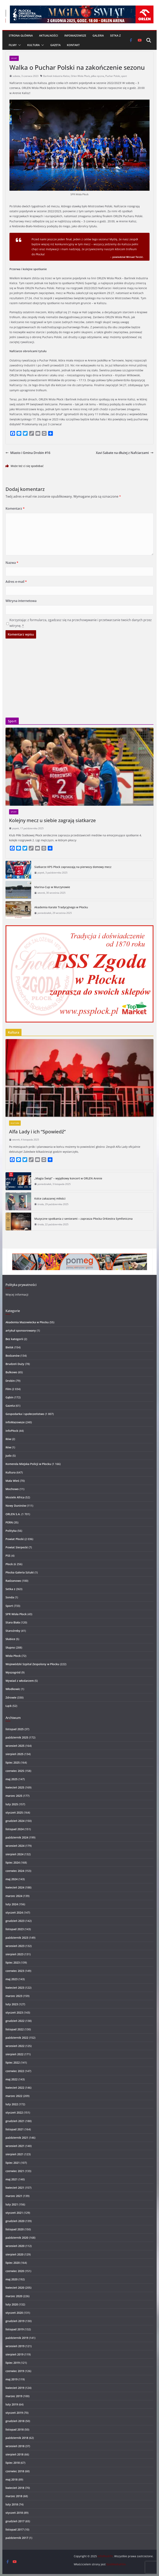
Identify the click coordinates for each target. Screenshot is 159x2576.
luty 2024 (12, 1904)
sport (124, 76)
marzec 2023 (14, 1996)
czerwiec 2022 (15, 2071)
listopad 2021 (15, 2129)
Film (8, 1389)
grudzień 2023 (15, 1921)
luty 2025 (12, 1804)
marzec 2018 (14, 2496)
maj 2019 (12, 2379)
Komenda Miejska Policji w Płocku (28, 1464)
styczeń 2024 (14, 1912)
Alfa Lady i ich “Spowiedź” (37, 1131)
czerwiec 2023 (15, 1971)
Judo (9, 1455)
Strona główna (21, 35)
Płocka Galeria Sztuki (20, 1572)
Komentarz (15, 508)
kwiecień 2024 (15, 1887)
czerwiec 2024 (15, 1871)
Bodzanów (13, 1355)
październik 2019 (17, 2338)
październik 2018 (17, 2438)
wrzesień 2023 (15, 1946)
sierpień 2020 (14, 2254)
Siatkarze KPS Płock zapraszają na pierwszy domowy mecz (72, 867)
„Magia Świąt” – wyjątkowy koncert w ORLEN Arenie (68, 1178)
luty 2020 (12, 2304)
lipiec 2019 (13, 2363)
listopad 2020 (15, 2229)
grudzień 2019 (15, 2321)
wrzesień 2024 (15, 1846)
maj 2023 (12, 1979)
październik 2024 (17, 1837)
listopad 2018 (15, 2429)
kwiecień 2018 (15, 2488)
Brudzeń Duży (15, 1364)
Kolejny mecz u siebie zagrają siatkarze (52, 820)
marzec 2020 (14, 2296)
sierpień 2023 (14, 1954)
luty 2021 (12, 2204)
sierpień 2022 (14, 2054)
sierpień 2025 (14, 1754)
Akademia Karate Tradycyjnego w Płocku (61, 907)
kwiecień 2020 (15, 2287)
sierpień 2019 (14, 2354)
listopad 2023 (15, 1929)
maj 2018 (12, 2479)
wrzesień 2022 (15, 2046)
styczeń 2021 (14, 2213)
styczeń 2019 (14, 2413)
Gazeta (55, 45)
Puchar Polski (112, 76)
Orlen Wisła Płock (80, 76)
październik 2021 (17, 2137)
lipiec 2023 (13, 1962)
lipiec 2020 (13, 2263)
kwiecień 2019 (15, 2388)
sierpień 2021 (14, 2154)
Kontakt (73, 45)
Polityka (11, 1531)
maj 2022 (12, 2079)
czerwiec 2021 (15, 2171)
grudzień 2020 (15, 2221)
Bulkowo (11, 1372)
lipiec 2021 (13, 2163)
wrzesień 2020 (15, 2246)
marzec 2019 (14, 2396)
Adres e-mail (16, 581)
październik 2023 (17, 1937)
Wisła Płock (13, 1656)
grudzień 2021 (15, 2121)
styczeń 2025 (14, 1812)
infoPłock (12, 1431)
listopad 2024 (15, 1829)
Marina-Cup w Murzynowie (52, 887)
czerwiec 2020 (15, 2271)
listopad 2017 (15, 2529)
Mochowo (12, 1489)
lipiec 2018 (13, 2463)
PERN (9, 1522)
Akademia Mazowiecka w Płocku (27, 1322)
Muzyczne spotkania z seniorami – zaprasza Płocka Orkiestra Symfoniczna (83, 1219)
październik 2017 (17, 2538)
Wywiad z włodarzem (20, 1681)
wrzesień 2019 (15, 2346)
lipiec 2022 (13, 2062)
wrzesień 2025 (15, 1746)
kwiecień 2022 (15, 2087)
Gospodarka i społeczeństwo (25, 1414)
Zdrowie (11, 1697)
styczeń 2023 (14, 2012)
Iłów (8, 1439)
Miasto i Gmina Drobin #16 (28, 453)
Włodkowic (13, 1689)
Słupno (10, 1647)
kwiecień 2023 (15, 1987)
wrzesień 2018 (15, 2446)
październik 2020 (17, 2237)
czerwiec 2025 (15, 1771)
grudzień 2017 (15, 2521)
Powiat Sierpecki (17, 1547)
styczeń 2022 (14, 2112)
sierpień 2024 (14, 1854)
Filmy (13, 45)
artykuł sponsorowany (21, 1330)
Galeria (98, 35)
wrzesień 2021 (15, 2146)
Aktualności (48, 35)
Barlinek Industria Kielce (56, 76)
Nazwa (12, 562)
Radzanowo (13, 1581)
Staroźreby (13, 1631)
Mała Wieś (12, 1481)
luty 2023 (12, 2004)
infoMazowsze (75, 35)
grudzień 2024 (15, 1821)
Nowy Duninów (16, 1505)
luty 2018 (12, 2504)
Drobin (10, 1381)
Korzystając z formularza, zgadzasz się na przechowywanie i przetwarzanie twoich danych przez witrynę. (80, 623)
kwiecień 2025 (15, 1787)
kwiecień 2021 (15, 2187)
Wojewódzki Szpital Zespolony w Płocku (32, 1664)
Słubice (10, 1639)
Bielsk (9, 1347)
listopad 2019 (15, 2329)
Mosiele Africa (15, 1497)
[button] (19, 45)
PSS (8, 1555)
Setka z (115, 35)
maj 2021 (12, 2179)
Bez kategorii (14, 1339)
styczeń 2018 (14, 2513)
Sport (14, 58)
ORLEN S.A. (13, 1514)
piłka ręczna (97, 76)
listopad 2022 (15, 2029)
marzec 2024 (14, 1896)
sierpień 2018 (14, 2454)
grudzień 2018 (15, 2421)
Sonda (10, 1597)
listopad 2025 (15, 1729)
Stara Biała (13, 1622)
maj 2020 (12, 2279)
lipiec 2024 (13, 1862)
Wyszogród (13, 1672)
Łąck (9, 1706)
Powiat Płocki (15, 1539)
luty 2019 (12, 2404)
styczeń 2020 (14, 2313)
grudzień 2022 (15, 2021)
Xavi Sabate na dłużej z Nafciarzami (124, 453)
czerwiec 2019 (15, 2371)
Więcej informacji (17, 1294)
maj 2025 (12, 1779)
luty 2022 (12, 2104)
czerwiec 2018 (15, 2471)
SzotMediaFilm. (116, 2564)
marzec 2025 (14, 1796)
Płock (9, 1564)
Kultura (33, 45)
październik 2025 (17, 1737)
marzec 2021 (14, 2196)
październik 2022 (17, 2037)
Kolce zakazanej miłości (49, 1198)
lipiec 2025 (13, 1762)
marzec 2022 (14, 2096)
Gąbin (9, 1397)
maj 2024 (12, 1879)
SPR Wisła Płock (16, 1614)
